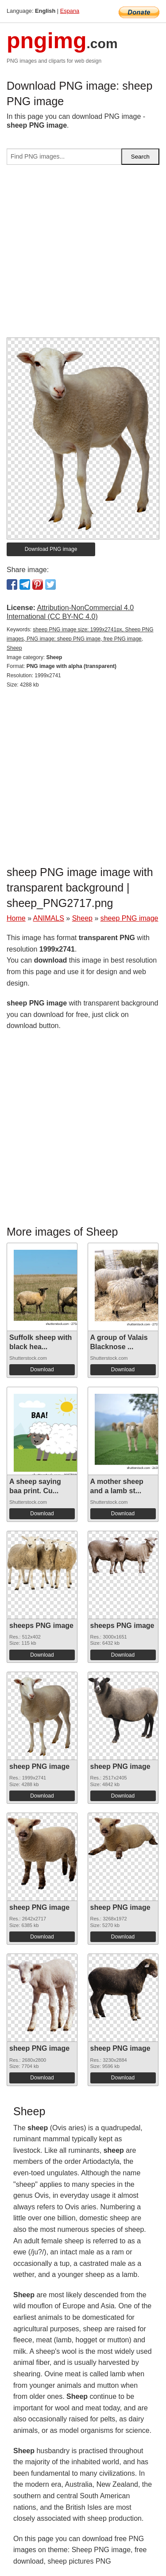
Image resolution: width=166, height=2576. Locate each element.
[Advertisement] (83, 255)
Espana (69, 11)
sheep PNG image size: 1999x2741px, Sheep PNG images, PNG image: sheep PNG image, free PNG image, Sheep (80, 638)
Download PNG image (51, 549)
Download (42, 1369)
